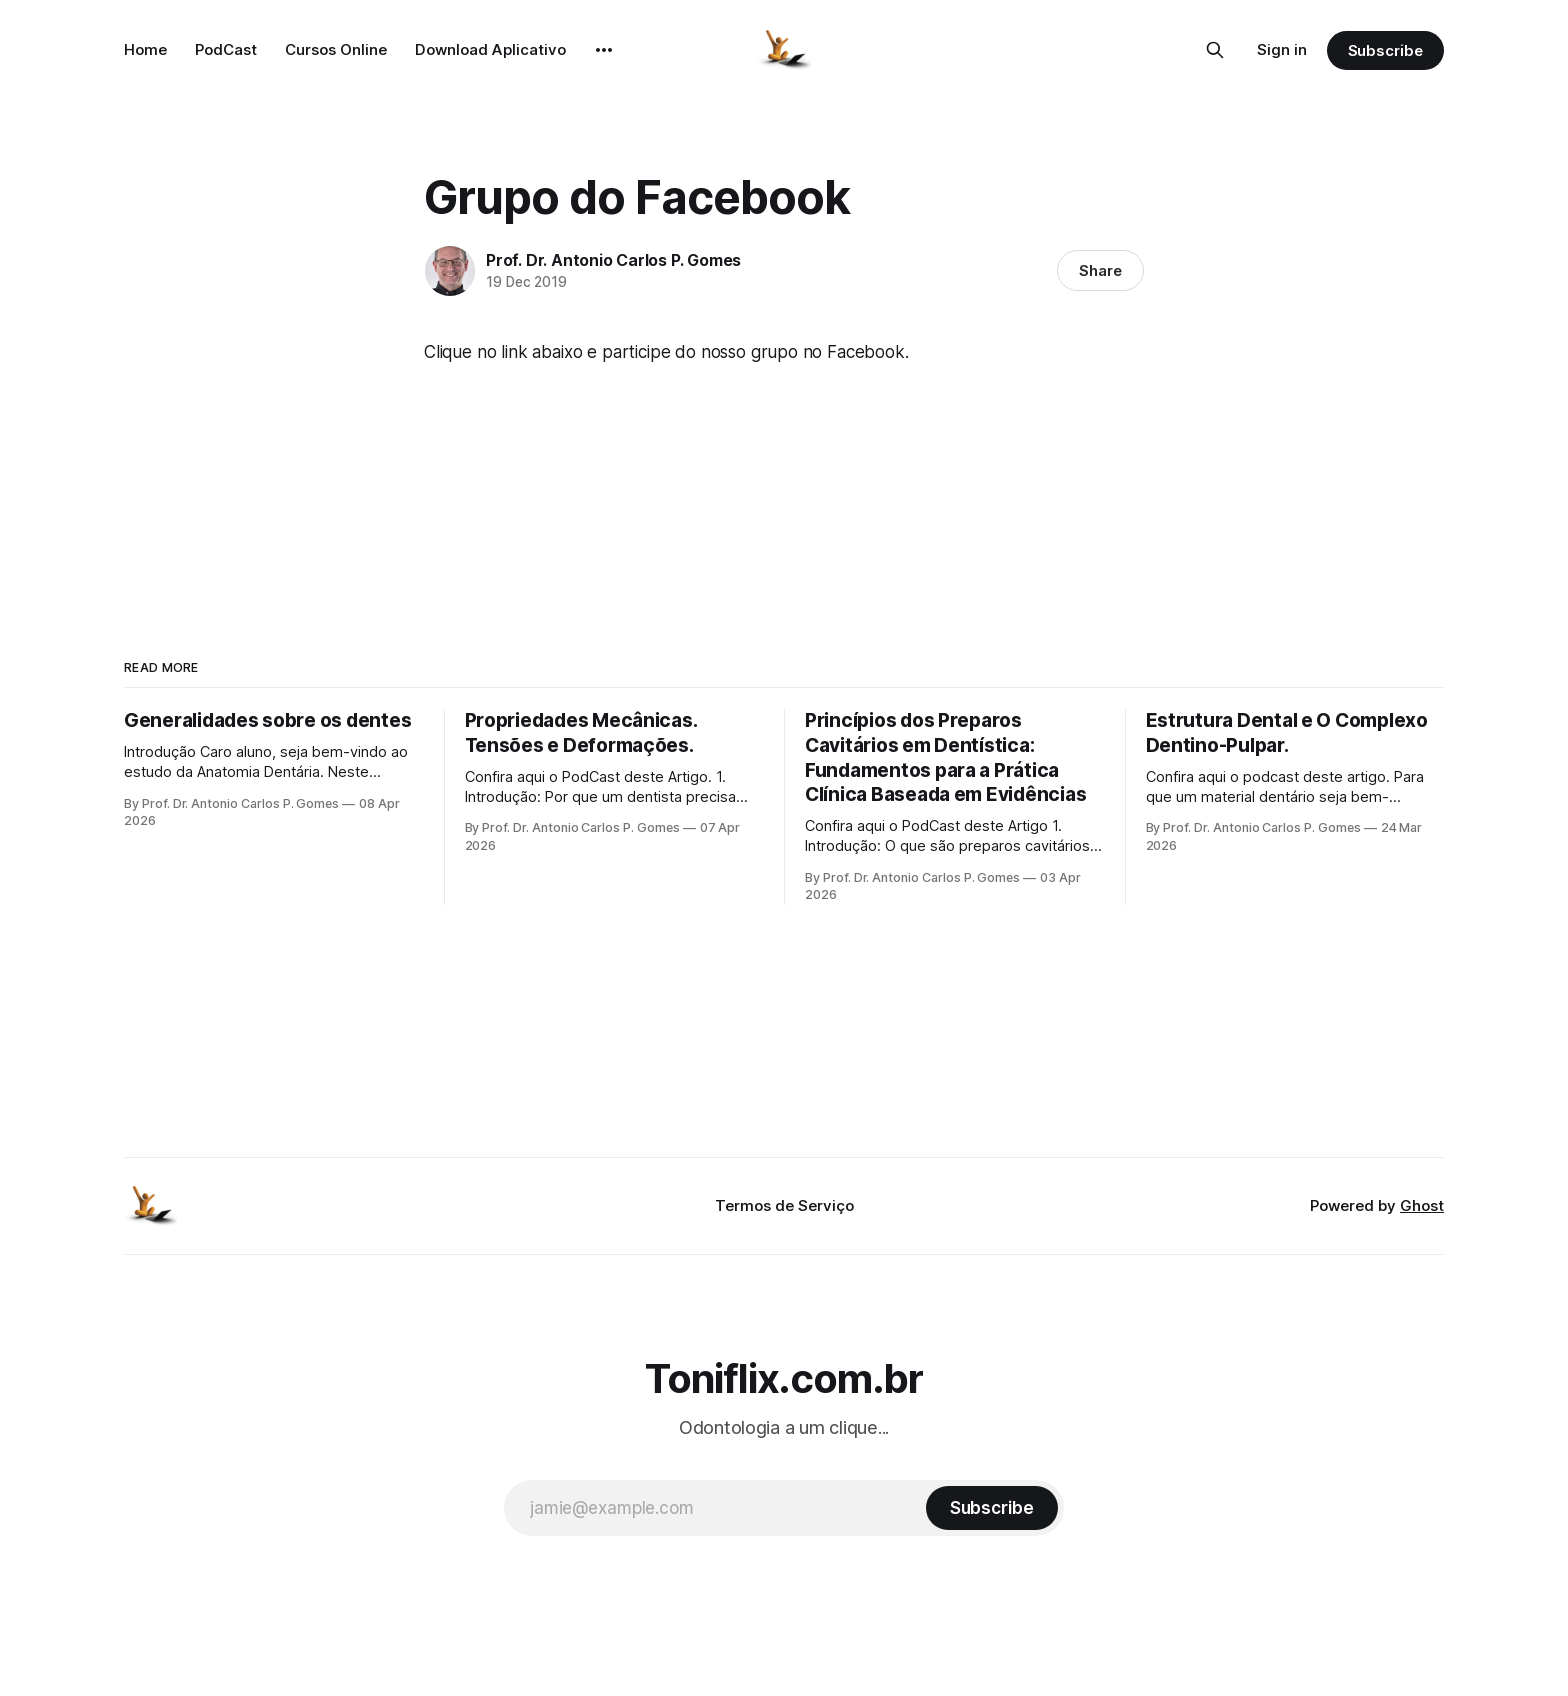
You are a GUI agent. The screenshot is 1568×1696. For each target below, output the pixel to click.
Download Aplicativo (490, 49)
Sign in (1282, 49)
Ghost (1422, 1205)
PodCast (226, 49)
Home (145, 49)
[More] (604, 50)
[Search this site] (1215, 50)
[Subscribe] (992, 1508)
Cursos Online (336, 49)
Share (1100, 270)
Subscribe (1385, 50)
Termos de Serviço (784, 1205)
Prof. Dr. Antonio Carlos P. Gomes (613, 260)
